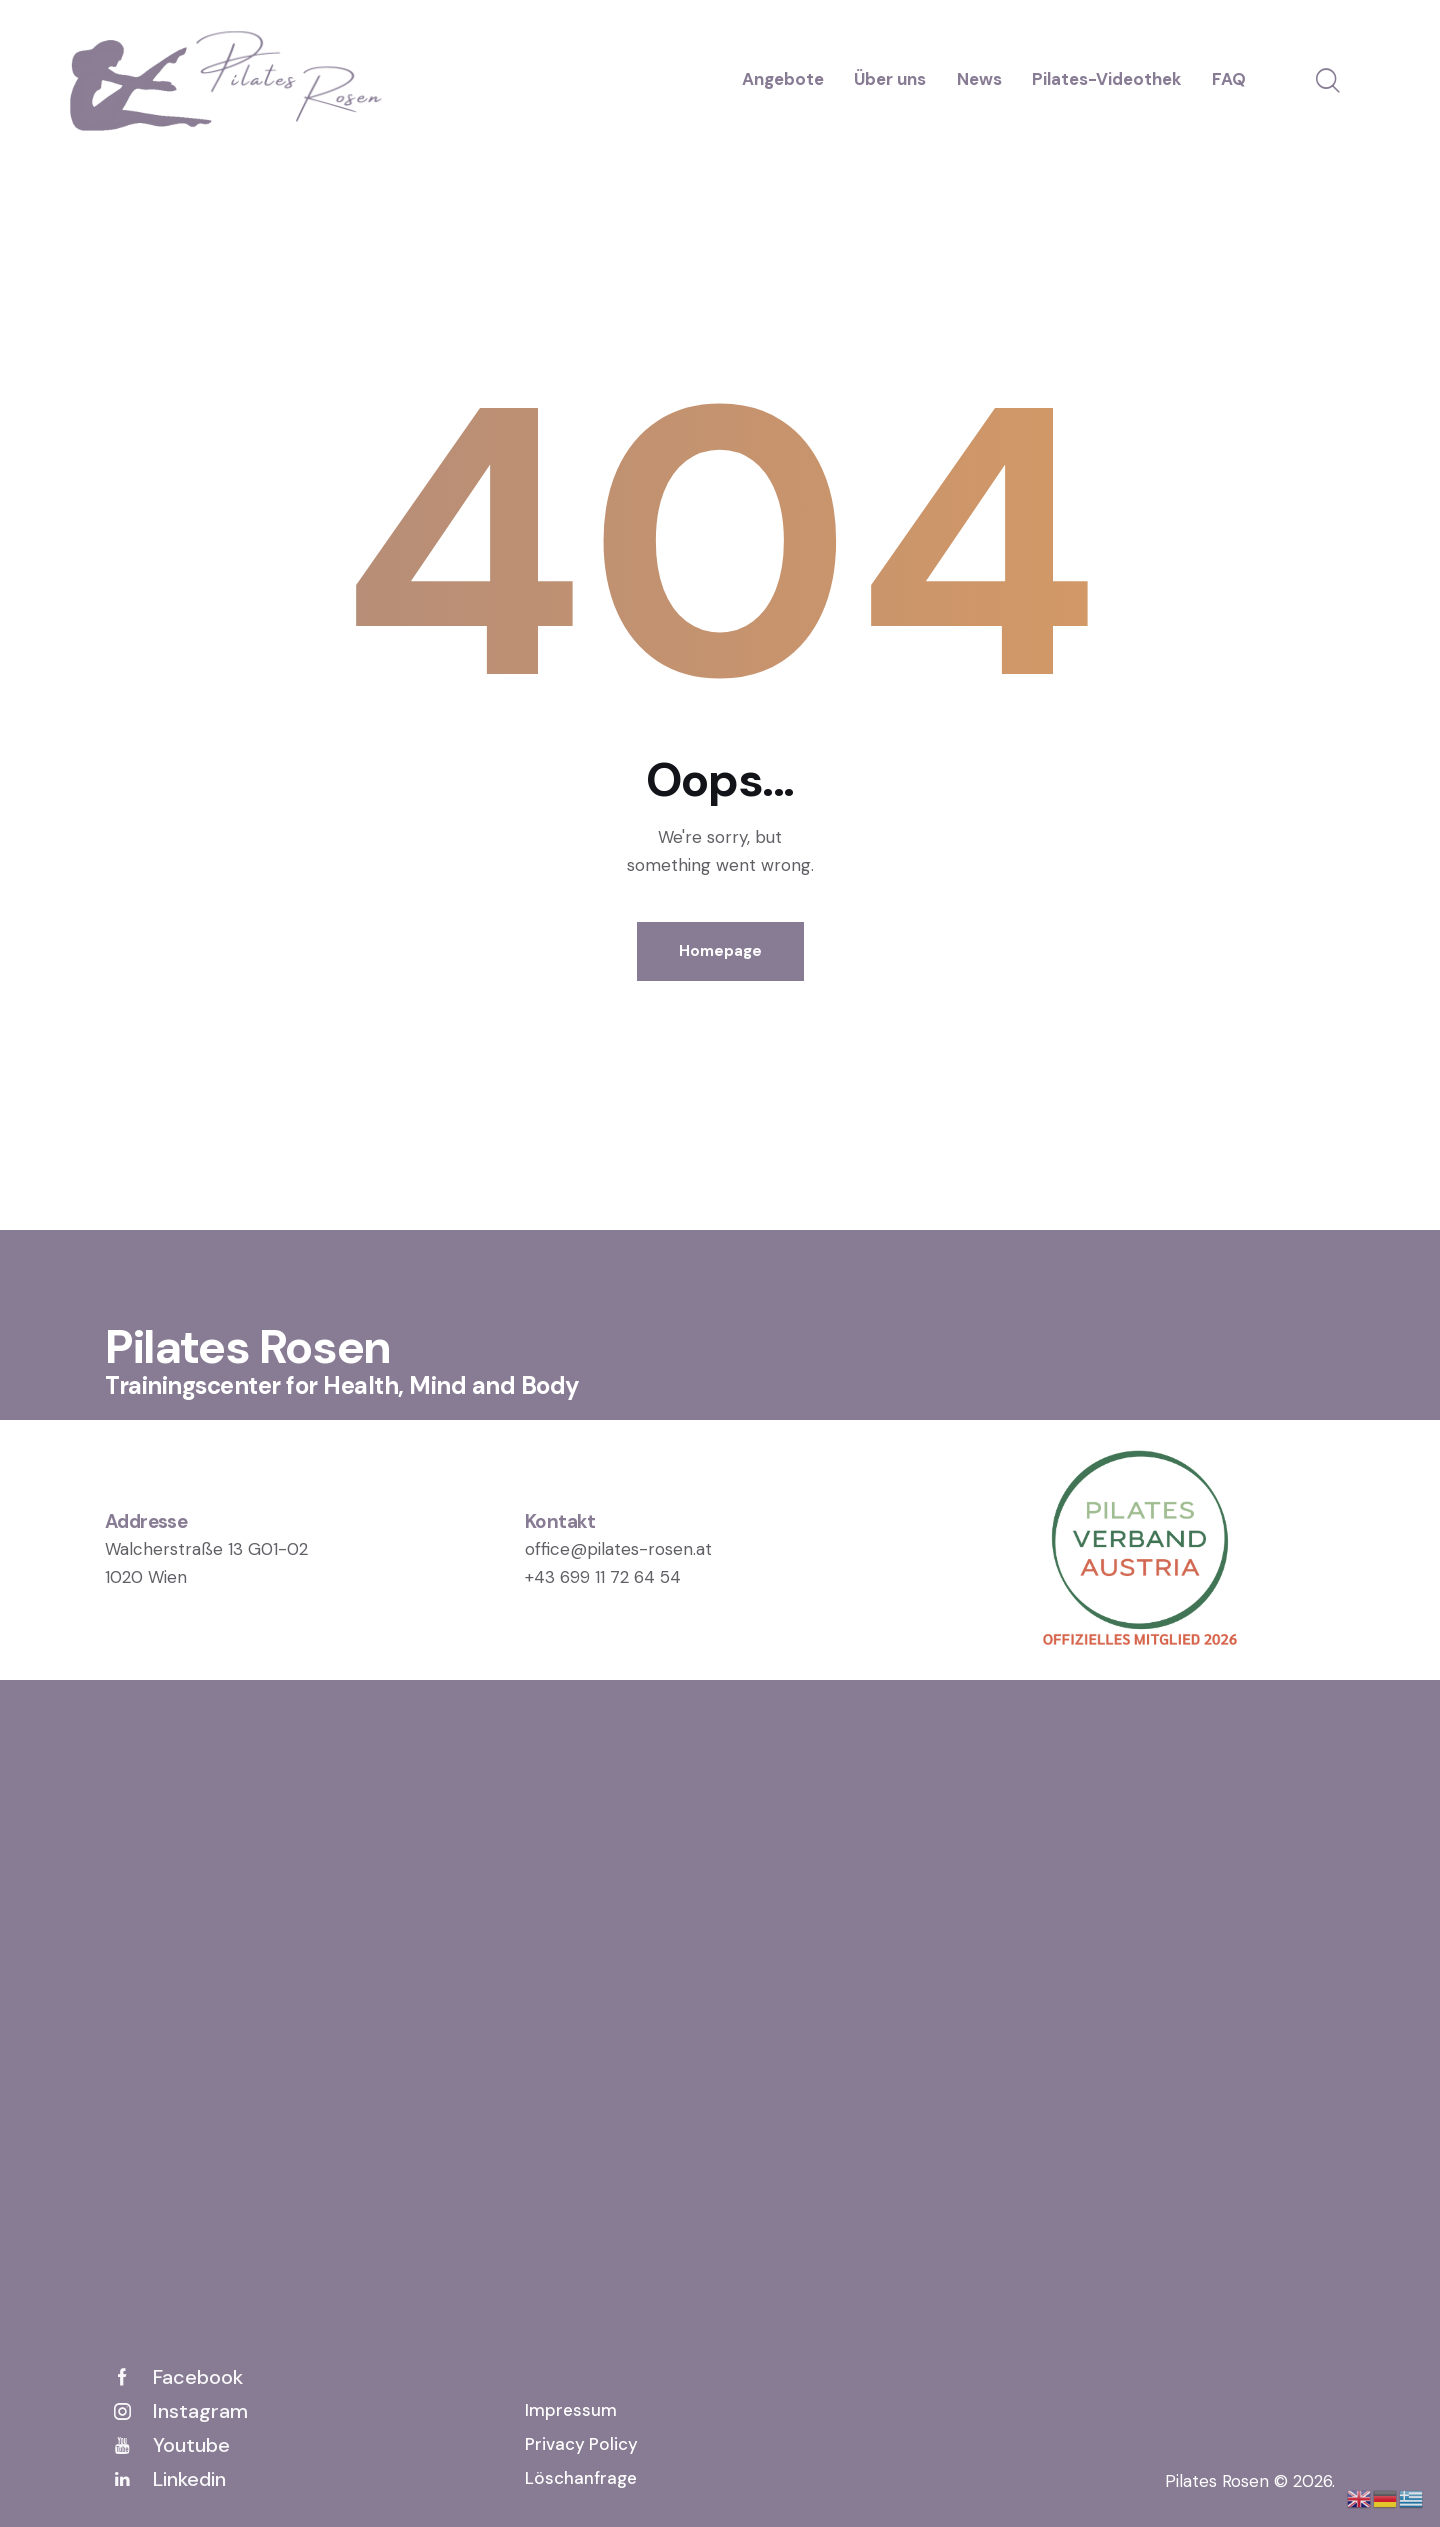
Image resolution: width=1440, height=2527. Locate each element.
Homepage (720, 951)
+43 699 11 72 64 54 (603, 1577)
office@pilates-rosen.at (618, 1549)
